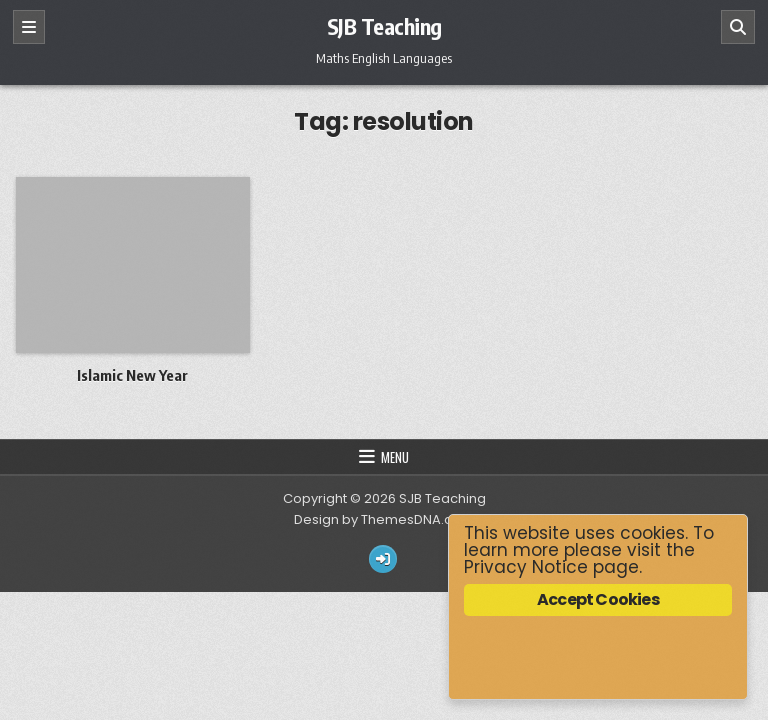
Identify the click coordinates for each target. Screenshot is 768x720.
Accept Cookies (598, 599)
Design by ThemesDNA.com (384, 519)
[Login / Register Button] (383, 559)
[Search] (738, 27)
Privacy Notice (526, 567)
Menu (395, 457)
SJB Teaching (384, 26)
